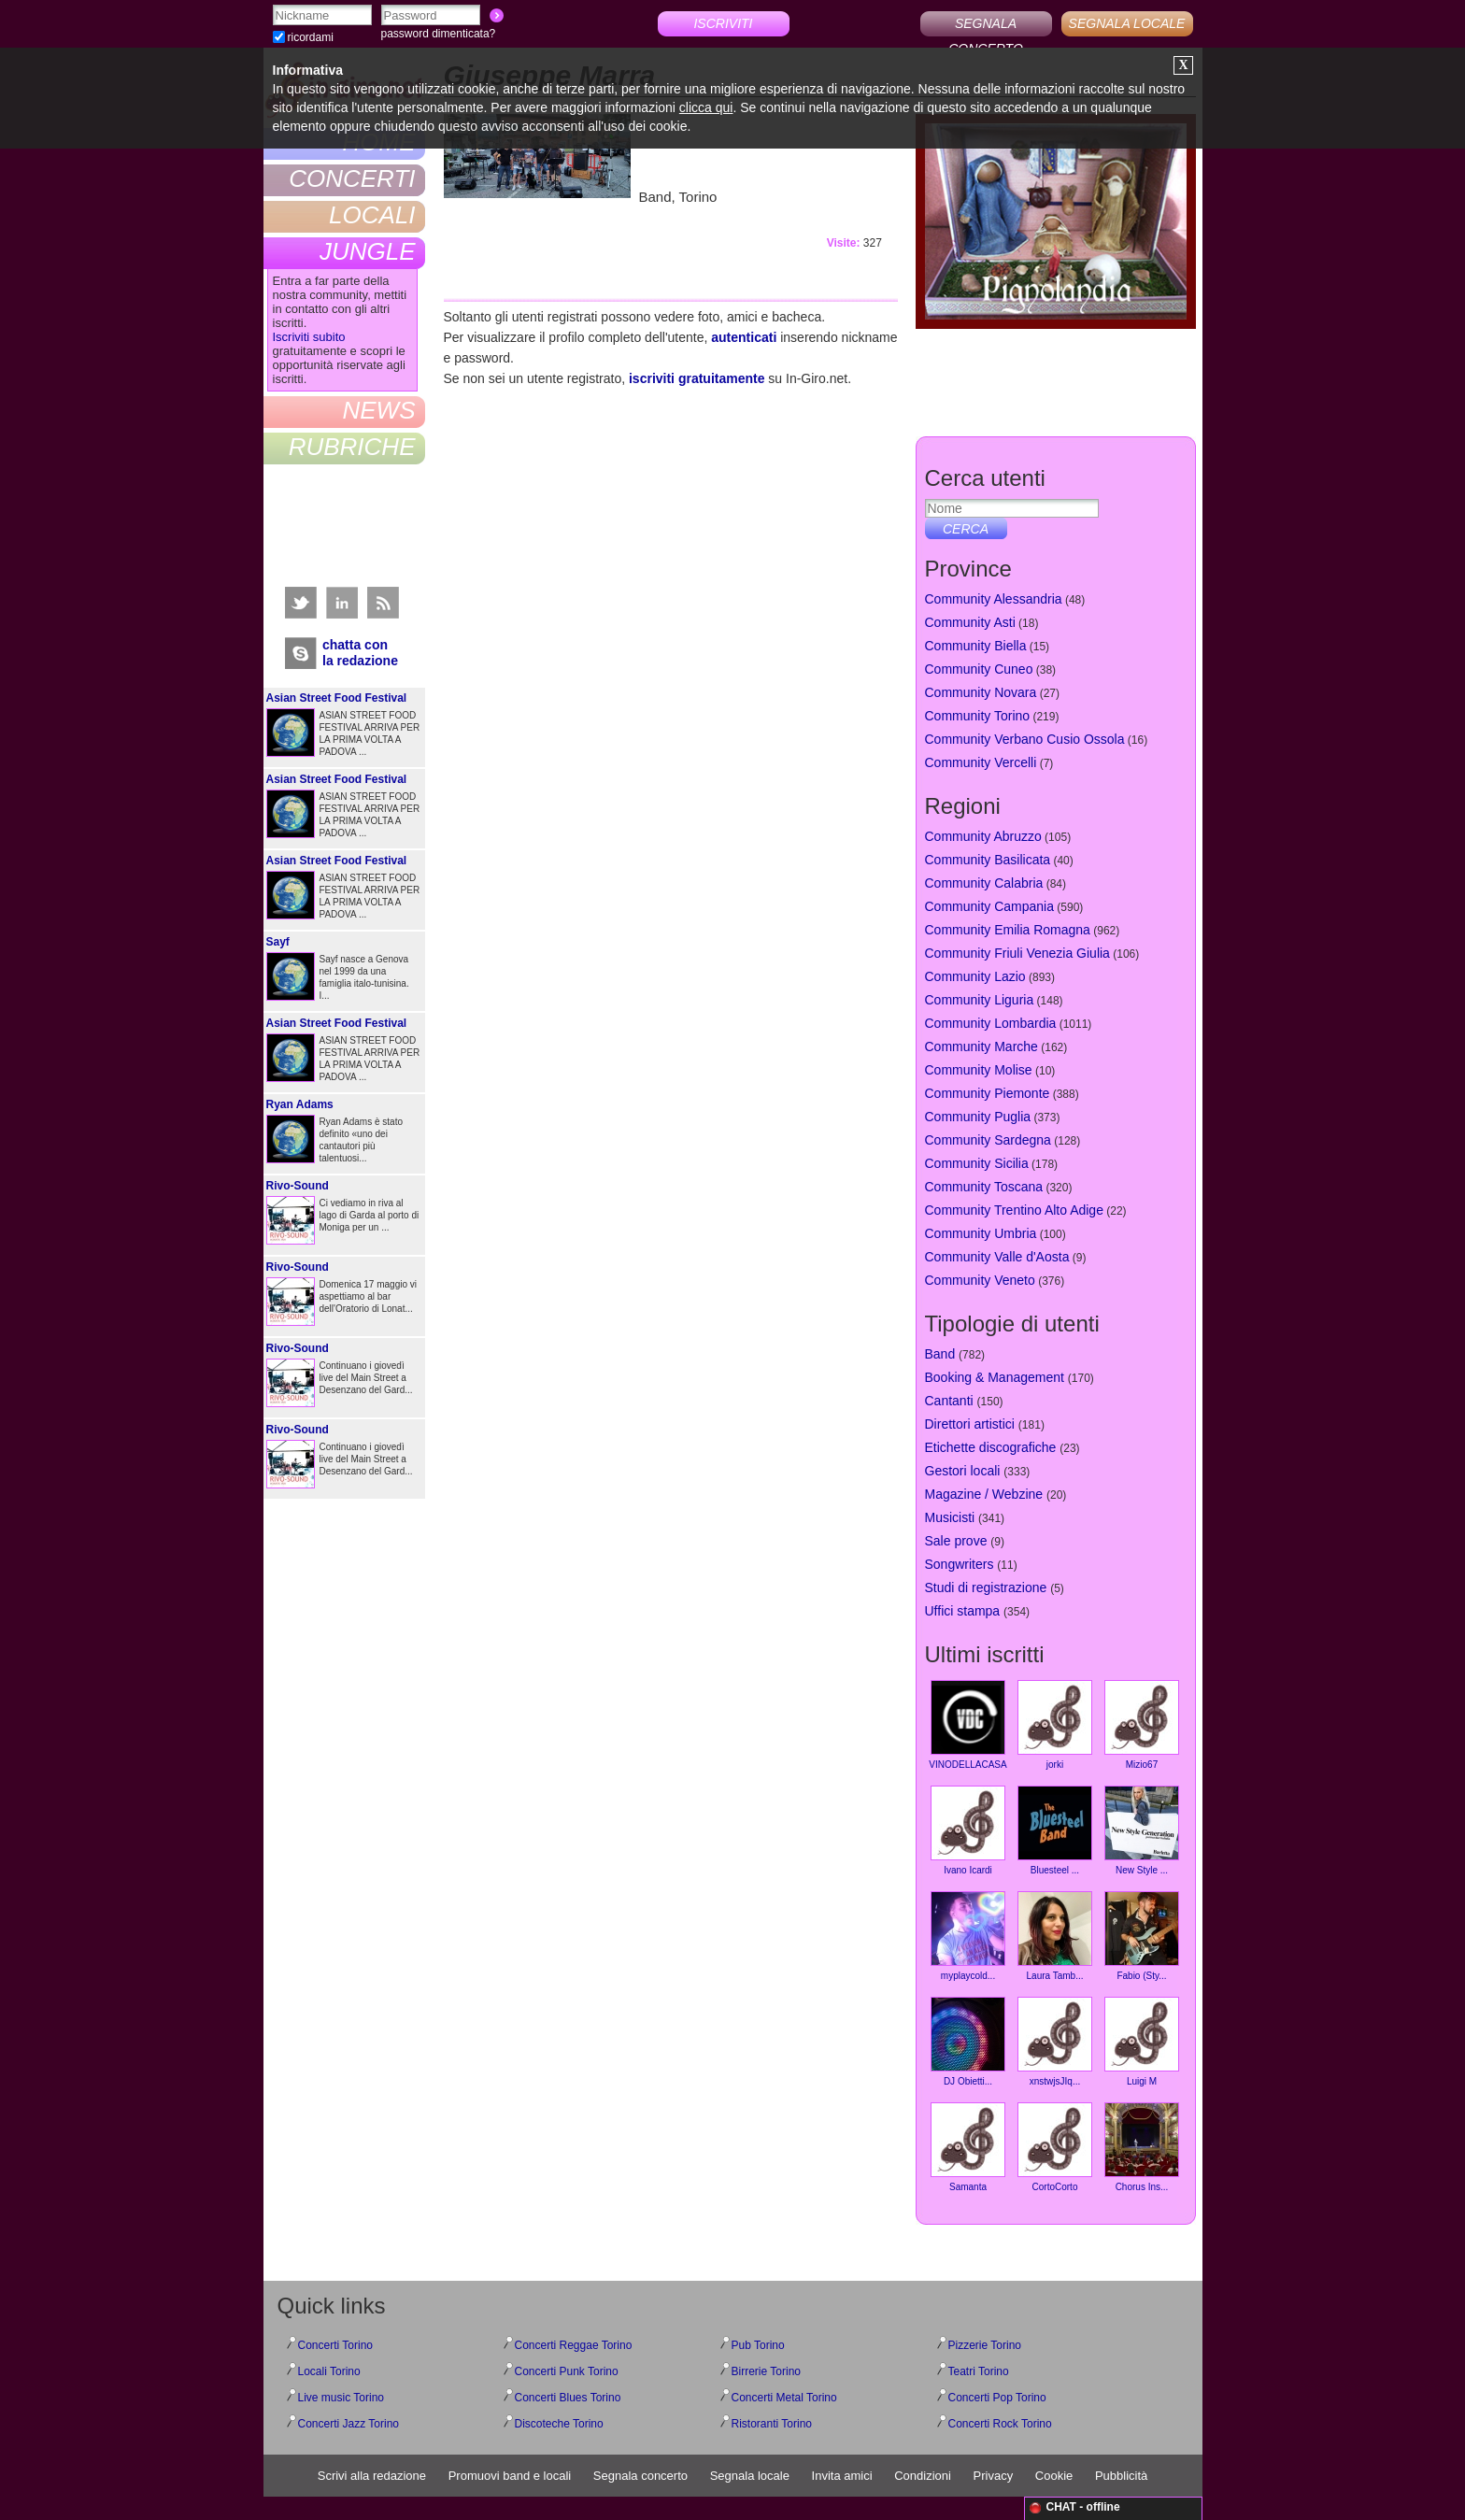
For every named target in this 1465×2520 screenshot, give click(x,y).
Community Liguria (979, 999)
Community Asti (970, 622)
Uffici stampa (963, 1610)
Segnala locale (749, 2476)
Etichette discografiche (991, 1447)
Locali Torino (329, 2371)
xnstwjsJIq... (1054, 2041)
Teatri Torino (978, 2371)
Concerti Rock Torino (1000, 2423)
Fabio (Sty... (1141, 1936)
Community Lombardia (991, 1023)
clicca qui (706, 107)
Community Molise (978, 1069)
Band (940, 1353)
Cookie (1054, 2476)
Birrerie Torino (766, 2371)
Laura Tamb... (1054, 1936)
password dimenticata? (438, 33)
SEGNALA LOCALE (1127, 23)
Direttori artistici (970, 1424)
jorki (1054, 1725)
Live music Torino (341, 2397)
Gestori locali (963, 1470)
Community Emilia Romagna (1007, 929)
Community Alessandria (993, 598)
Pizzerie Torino (984, 2345)
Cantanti (949, 1400)
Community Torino (978, 715)
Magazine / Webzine (984, 1494)
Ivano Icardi (968, 1830)
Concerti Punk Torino (567, 2371)
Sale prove (956, 1540)
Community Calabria (984, 883)
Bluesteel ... (1054, 1830)
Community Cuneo (979, 669)
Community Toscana (984, 1186)
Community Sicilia (977, 1163)
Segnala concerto (640, 2476)
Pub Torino (758, 2345)
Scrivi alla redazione (372, 2476)
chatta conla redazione (360, 652)
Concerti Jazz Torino (349, 2423)
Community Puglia (978, 1116)
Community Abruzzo (983, 836)
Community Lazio (975, 976)
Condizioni (922, 2476)
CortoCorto (1054, 2147)
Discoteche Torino (559, 2423)
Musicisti (950, 1517)
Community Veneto (980, 1280)
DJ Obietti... (968, 2041)
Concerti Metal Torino (784, 2397)
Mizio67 (1141, 1725)
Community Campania (990, 906)
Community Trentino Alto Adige (1014, 1210)
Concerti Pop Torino (997, 2397)
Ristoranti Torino (772, 2423)
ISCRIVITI (722, 23)
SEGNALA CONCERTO (985, 26)
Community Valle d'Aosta (997, 1256)
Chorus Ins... (1141, 2147)
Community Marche (981, 1046)
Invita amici (842, 2476)
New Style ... (1141, 1830)
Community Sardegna (988, 1139)
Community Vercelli (981, 762)
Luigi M (1141, 2041)
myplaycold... (968, 1936)
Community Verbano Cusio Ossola (1025, 739)
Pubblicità (1121, 2476)
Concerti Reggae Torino (574, 2345)
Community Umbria (981, 1233)
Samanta (968, 2147)
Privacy (994, 2476)
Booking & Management (994, 1377)
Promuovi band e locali (510, 2476)
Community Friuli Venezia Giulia (1017, 953)
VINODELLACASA (967, 1725)
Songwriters (959, 1564)
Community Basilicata (988, 859)
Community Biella (976, 645)
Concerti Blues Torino (568, 2397)
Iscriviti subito (309, 337)
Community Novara (981, 692)
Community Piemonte (987, 1093)
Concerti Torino (335, 2345)
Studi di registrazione (986, 1587)
